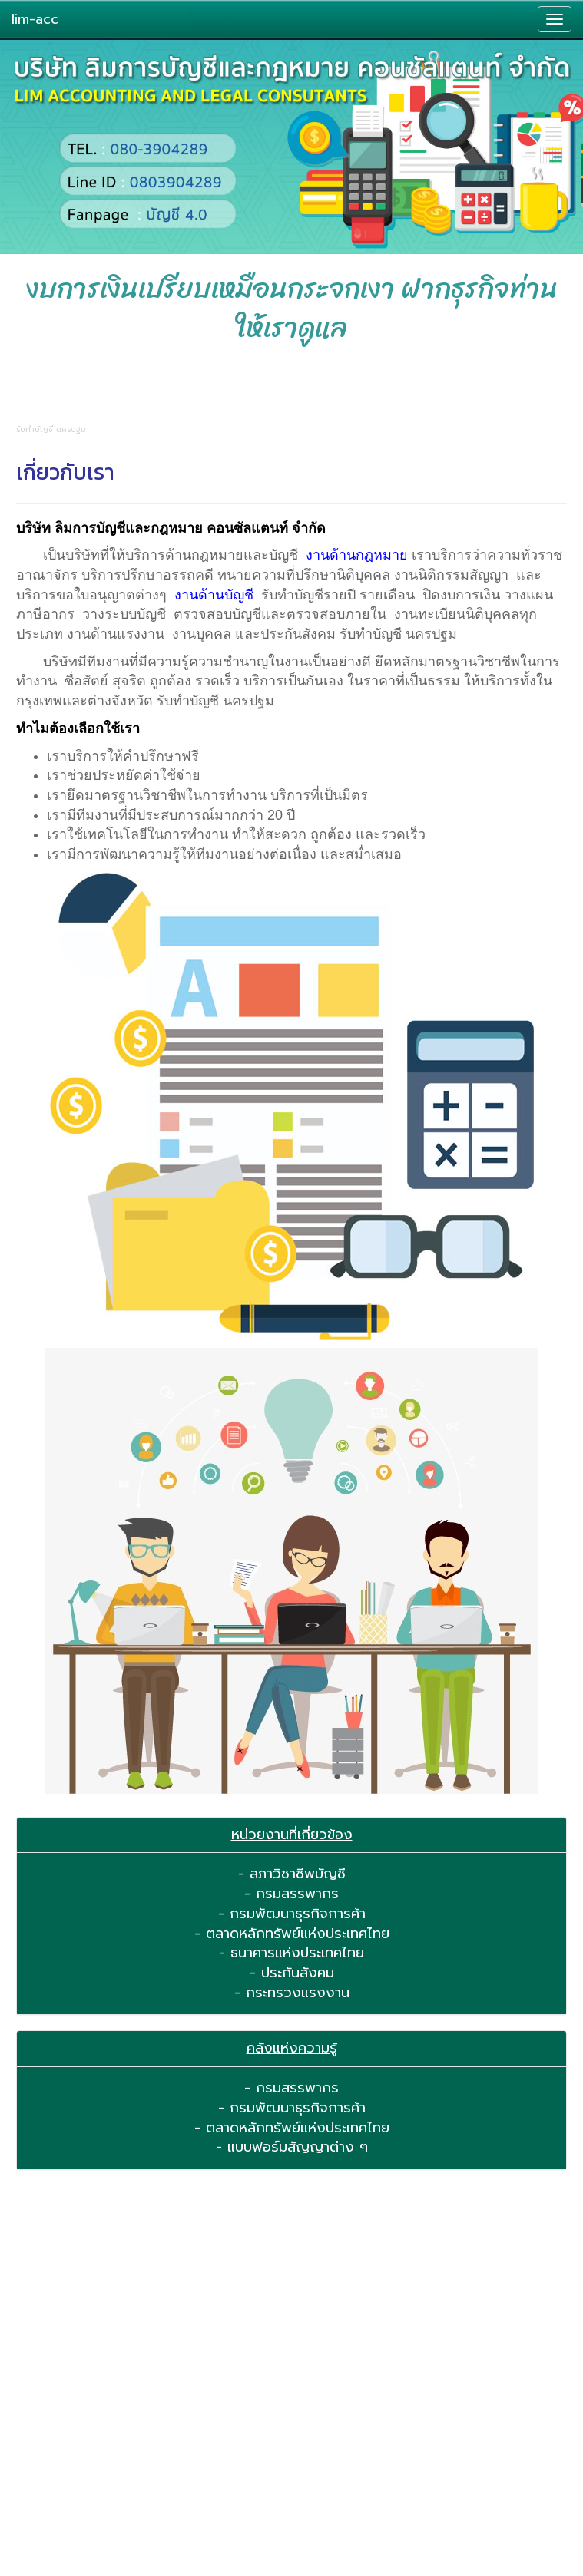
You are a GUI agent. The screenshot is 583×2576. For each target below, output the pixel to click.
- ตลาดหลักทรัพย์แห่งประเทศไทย (291, 1933)
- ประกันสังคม (292, 1972)
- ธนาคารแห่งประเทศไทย (291, 1952)
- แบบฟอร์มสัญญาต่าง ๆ (292, 2147)
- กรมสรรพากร (291, 1893)
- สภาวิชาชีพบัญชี (292, 1873)
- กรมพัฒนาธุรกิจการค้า (292, 1913)
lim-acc (35, 19)
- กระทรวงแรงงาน (291, 1992)
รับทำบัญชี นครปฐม (398, 634)
